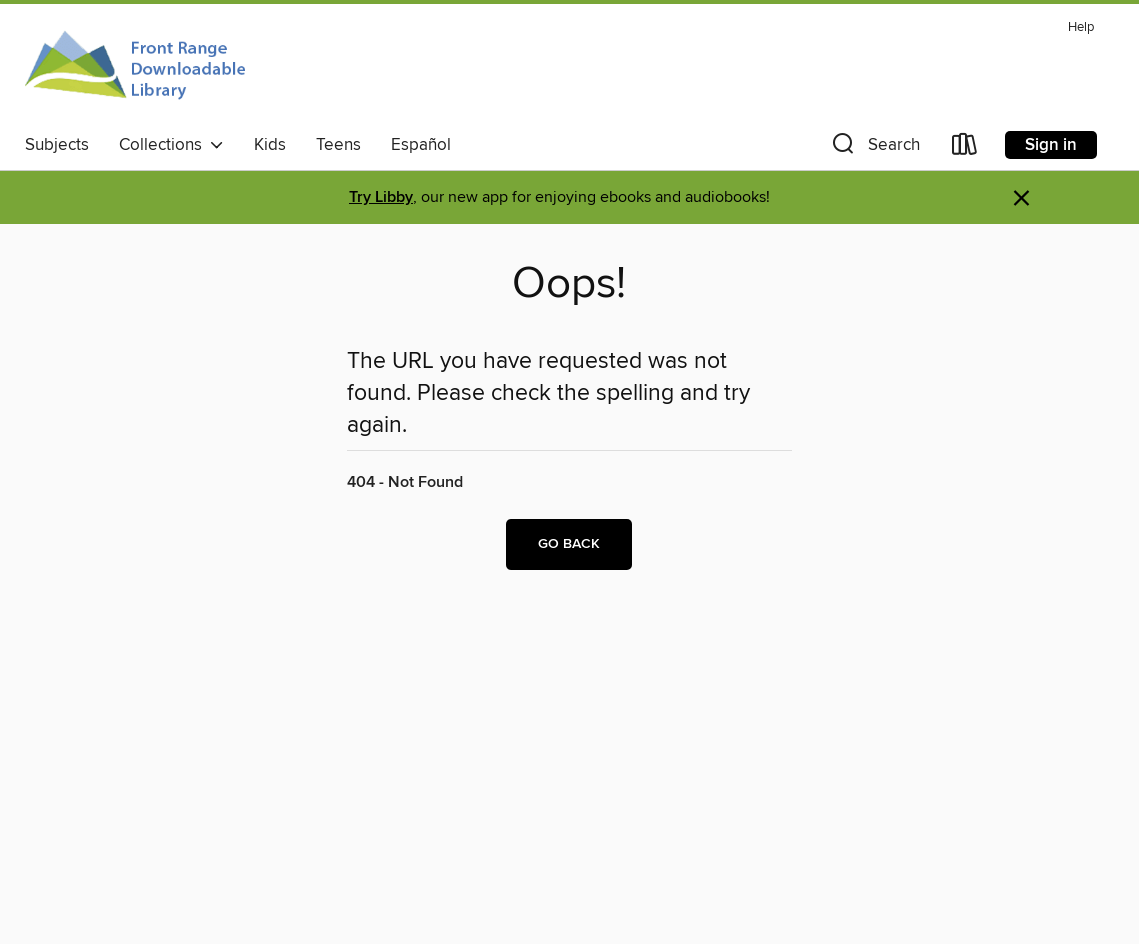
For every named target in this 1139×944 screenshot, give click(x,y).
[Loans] (965, 148)
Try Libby (381, 197)
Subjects (57, 145)
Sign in (1051, 145)
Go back (569, 544)
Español (421, 145)
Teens (338, 145)
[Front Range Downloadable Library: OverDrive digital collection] (137, 69)
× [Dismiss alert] (1021, 198)
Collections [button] (171, 145)
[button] (874, 148)
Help (1081, 27)
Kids (270, 145)
